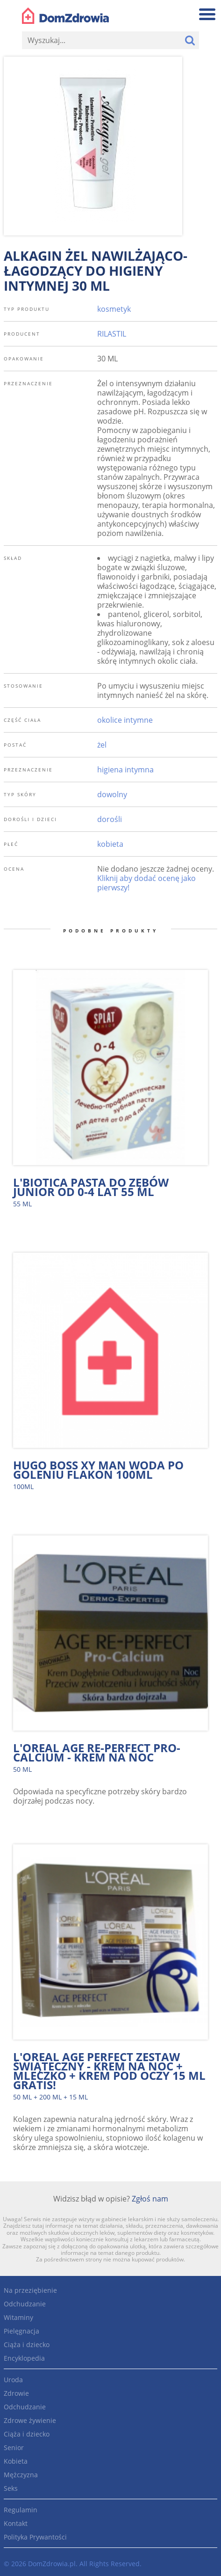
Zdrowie (16, 2393)
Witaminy (18, 2317)
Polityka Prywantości (35, 2536)
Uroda (13, 2379)
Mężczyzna (21, 2474)
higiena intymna (125, 769)
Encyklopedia (24, 2358)
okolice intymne (125, 720)
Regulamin (20, 2509)
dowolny (112, 794)
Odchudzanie (25, 2303)
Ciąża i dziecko (27, 2344)
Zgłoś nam (150, 2199)
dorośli (109, 819)
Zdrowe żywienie (30, 2420)
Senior (14, 2447)
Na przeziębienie (30, 2290)
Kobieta (16, 2461)
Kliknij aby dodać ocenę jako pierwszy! (146, 883)
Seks (11, 2488)
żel (102, 745)
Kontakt (16, 2523)
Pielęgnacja (21, 2330)
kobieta (110, 844)
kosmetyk (114, 309)
